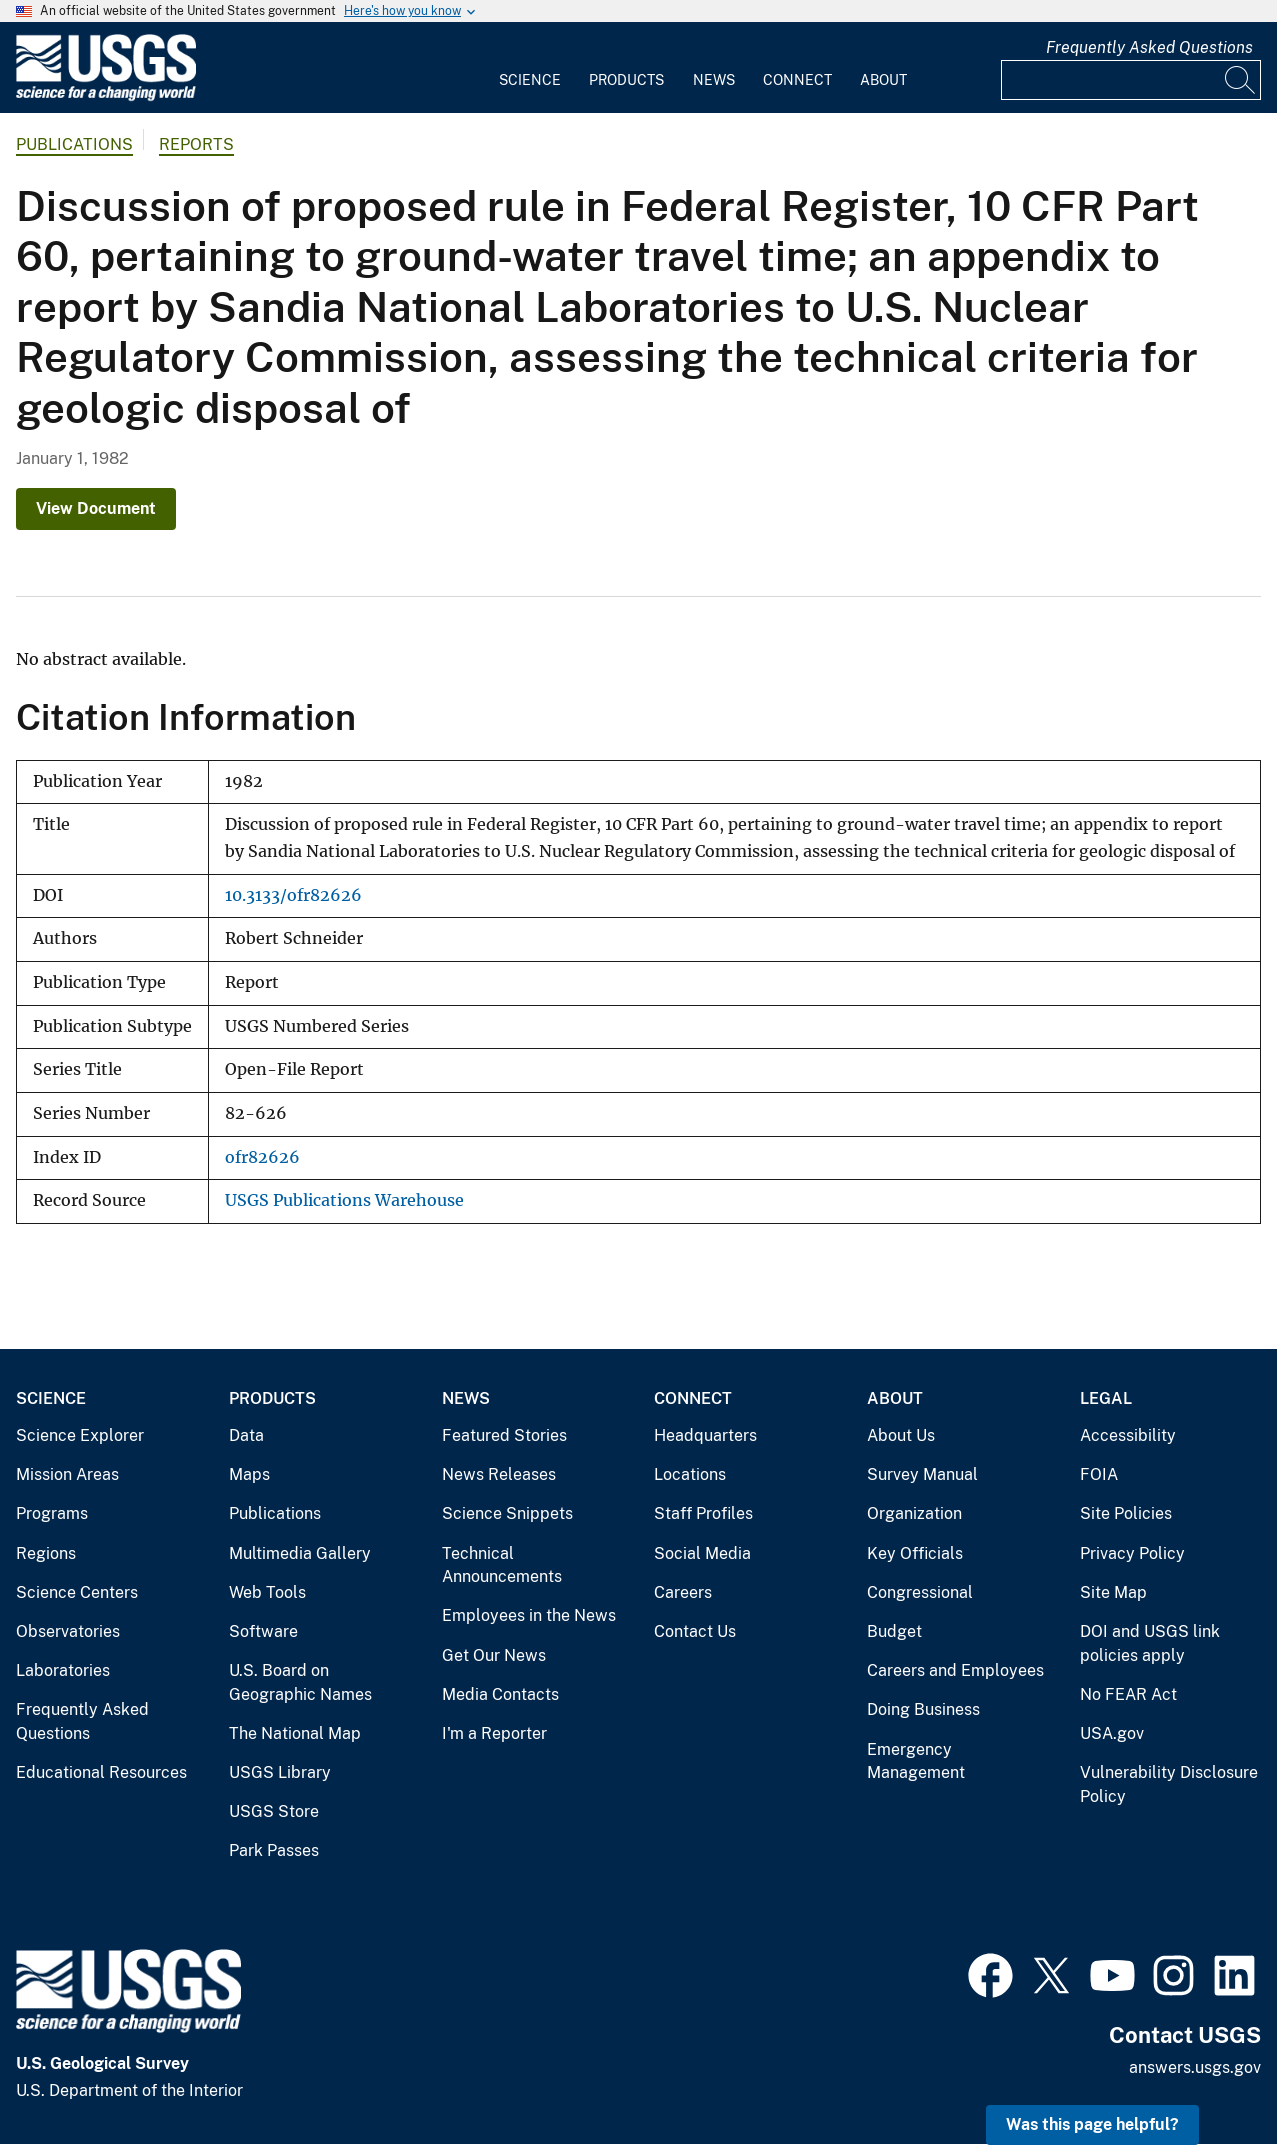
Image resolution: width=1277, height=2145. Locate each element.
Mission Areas (67, 1474)
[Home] (106, 96)
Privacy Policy (1132, 1553)
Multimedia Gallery (300, 1553)
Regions (46, 1553)
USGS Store (274, 1811)
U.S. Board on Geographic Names (300, 1682)
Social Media (702, 1553)
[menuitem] (530, 68)
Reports (196, 144)
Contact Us (695, 1631)
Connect (797, 80)
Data (246, 1435)
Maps (249, 1474)
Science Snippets (507, 1513)
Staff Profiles (703, 1513)
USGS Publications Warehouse (344, 1200)
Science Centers (77, 1592)
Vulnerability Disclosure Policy (1169, 1784)
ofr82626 (262, 1157)
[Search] (1241, 80)
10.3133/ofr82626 (293, 895)
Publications (74, 144)
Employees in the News (529, 1615)
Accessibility (1128, 1435)
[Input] (1131, 80)
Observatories (68, 1631)
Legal (1106, 1398)
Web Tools (267, 1592)
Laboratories (63, 1670)
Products (626, 80)
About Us (901, 1435)
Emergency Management (916, 1761)
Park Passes (274, 1850)
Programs (52, 1513)
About (883, 80)
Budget (894, 1631)
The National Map (295, 1733)
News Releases (499, 1474)
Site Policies (1126, 1513)
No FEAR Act (1128, 1694)
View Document (96, 508)
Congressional (920, 1592)
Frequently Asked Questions (1149, 47)
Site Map (1113, 1592)
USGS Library (280, 1772)
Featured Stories (504, 1435)
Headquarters (705, 1435)
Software (263, 1631)
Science (530, 80)
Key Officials (915, 1553)
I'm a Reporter (494, 1733)
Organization (914, 1513)
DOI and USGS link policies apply (1150, 1643)
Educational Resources (101, 1772)
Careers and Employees (955, 1670)
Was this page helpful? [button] (1092, 2124)
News (714, 80)
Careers (683, 1592)
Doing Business (923, 1709)
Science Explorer (80, 1435)
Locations (690, 1474)
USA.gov (1112, 1733)
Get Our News (494, 1655)
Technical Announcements (502, 1565)
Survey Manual (922, 1474)
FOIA (1099, 1474)
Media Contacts (500, 1694)
